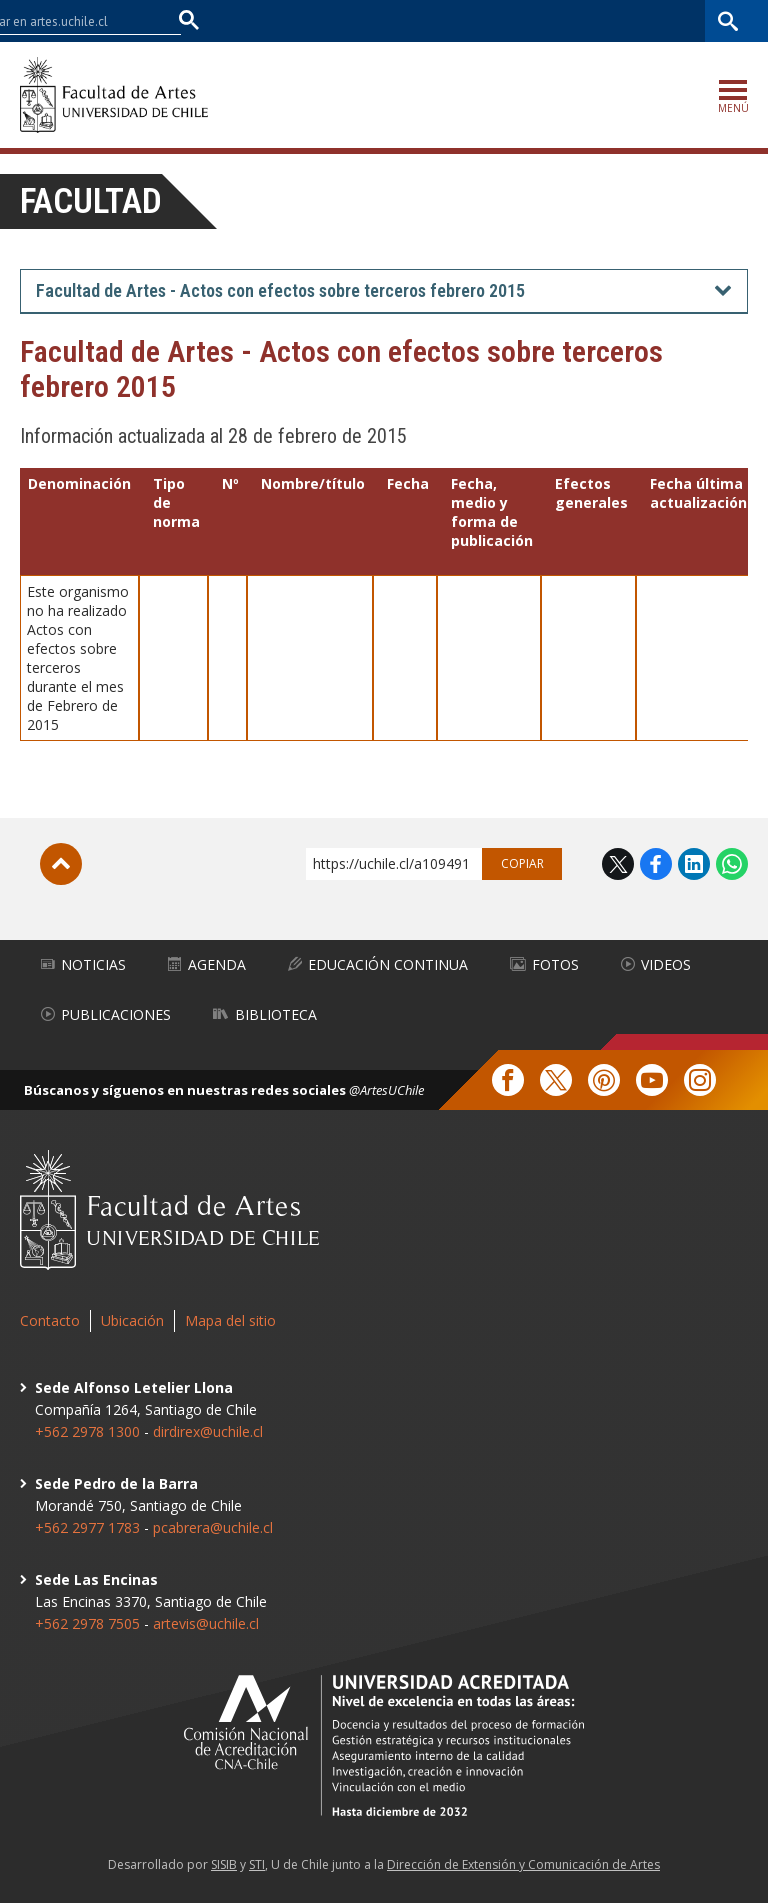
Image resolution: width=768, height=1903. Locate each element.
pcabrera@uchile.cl (213, 1527)
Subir (61, 864)
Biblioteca (265, 1014)
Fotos (544, 964)
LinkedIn (694, 864)
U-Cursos (518, 20)
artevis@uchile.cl (206, 1623)
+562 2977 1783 (87, 1527)
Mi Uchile (589, 20)
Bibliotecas (666, 20)
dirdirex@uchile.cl (208, 1431)
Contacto (50, 1320)
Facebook (656, 864)
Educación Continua (378, 964)
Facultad (91, 201)
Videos (656, 964)
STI (257, 1864)
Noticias (83, 964)
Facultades (414, 20)
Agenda (207, 964)
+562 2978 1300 (87, 1431)
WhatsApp (732, 864)
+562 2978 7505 (87, 1623)
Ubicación (132, 1320)
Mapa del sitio (230, 1320)
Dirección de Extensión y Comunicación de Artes (523, 1864)
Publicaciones (106, 1014)
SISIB (224, 1864)
